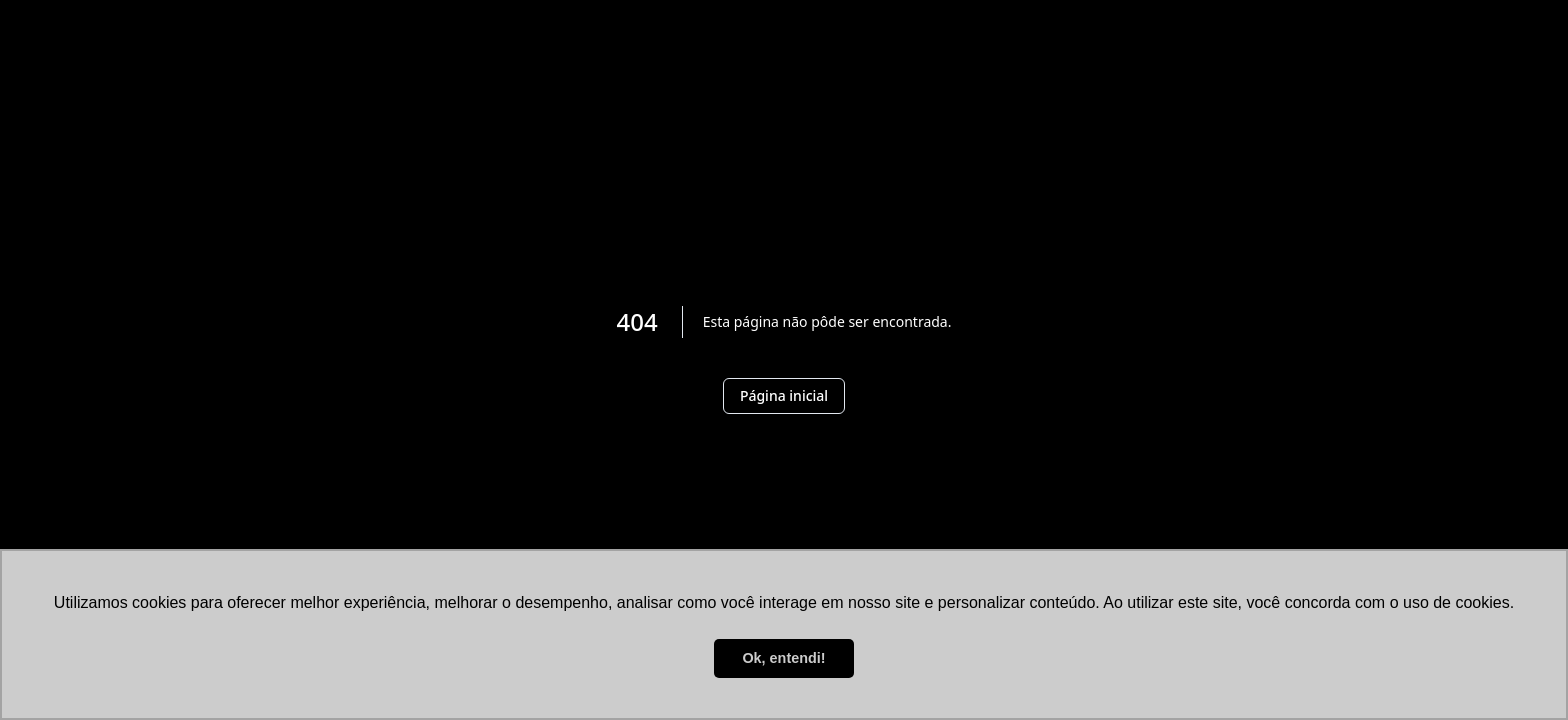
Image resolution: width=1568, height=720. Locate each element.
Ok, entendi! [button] (783, 658)
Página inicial (784, 395)
